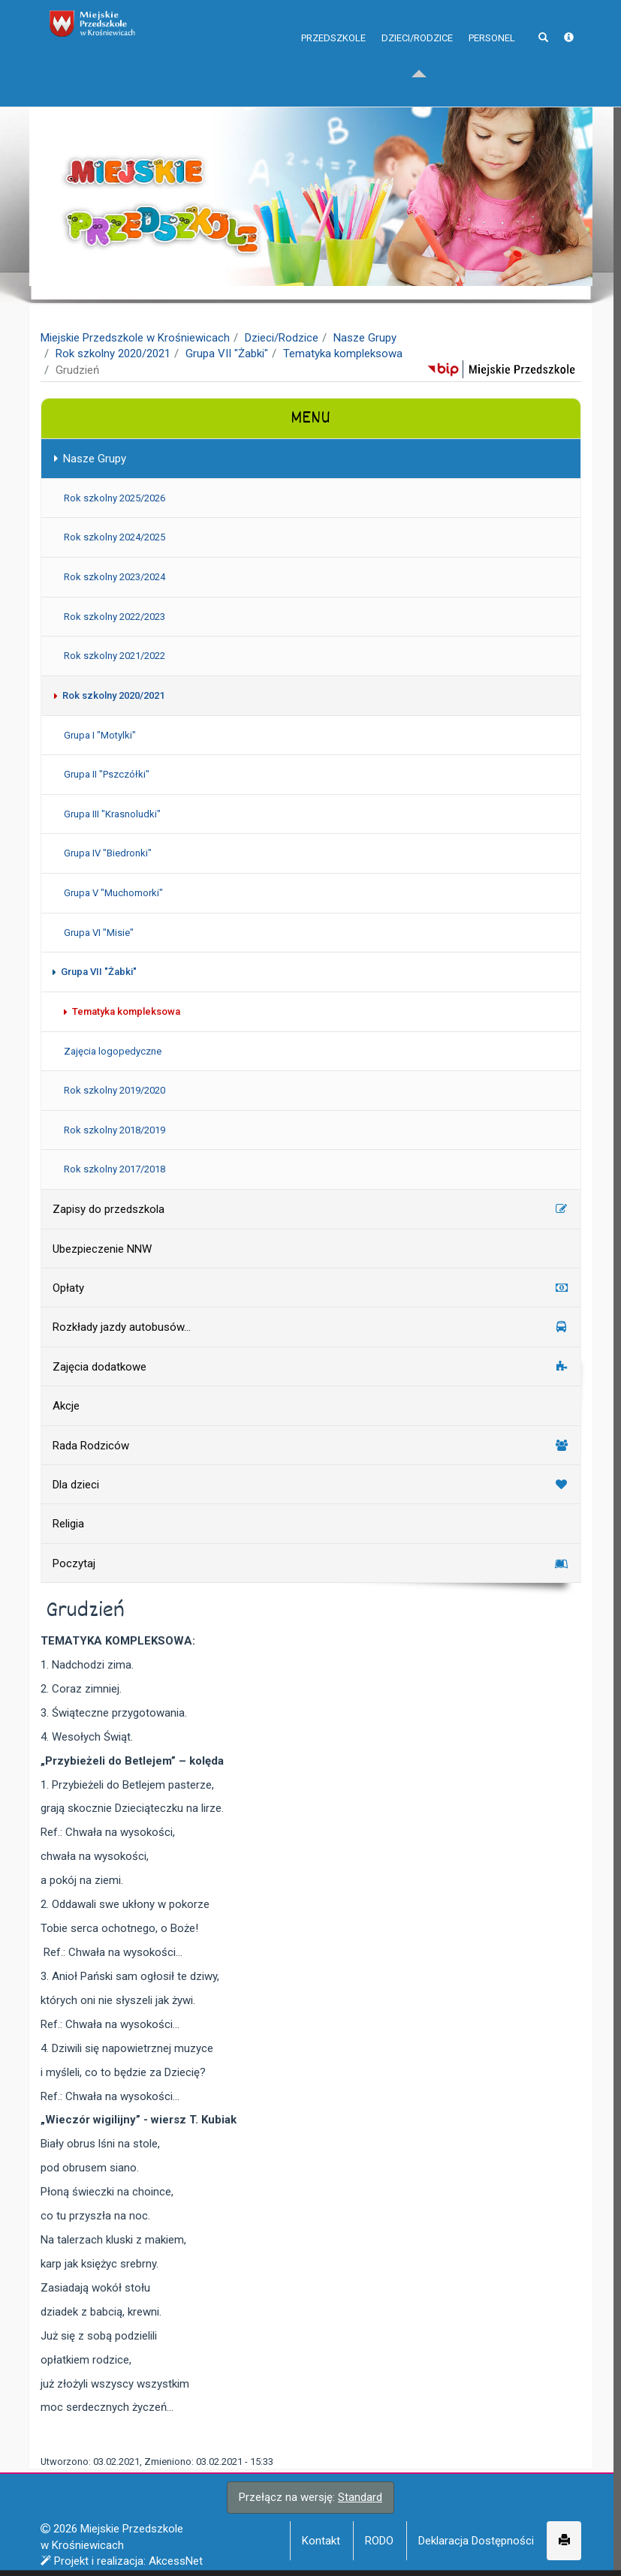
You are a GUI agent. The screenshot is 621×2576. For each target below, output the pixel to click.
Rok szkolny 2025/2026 (113, 498)
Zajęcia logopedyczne (112, 1051)
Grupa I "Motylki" (99, 735)
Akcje (65, 1406)
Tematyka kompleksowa (342, 353)
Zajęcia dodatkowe (310, 1367)
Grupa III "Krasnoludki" (111, 814)
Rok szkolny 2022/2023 (113, 616)
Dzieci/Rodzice (417, 67)
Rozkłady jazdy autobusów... (310, 1327)
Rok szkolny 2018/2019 (113, 1130)
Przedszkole (333, 67)
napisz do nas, (83, 16)
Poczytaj (310, 1563)
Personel (492, 67)
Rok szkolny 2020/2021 (113, 353)
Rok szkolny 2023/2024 (113, 576)
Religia (67, 1523)
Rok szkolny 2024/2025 (113, 537)
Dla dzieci (310, 1484)
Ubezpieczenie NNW (101, 1249)
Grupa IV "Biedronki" (107, 853)
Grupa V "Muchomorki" (112, 892)
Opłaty (310, 1288)
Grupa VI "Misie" (98, 932)
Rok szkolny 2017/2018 (113, 1169)
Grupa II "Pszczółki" (106, 774)
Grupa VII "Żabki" (226, 353)
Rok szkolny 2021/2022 (113, 655)
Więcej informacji (278, 2559)
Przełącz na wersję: (310, 2497)
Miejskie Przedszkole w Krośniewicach (135, 338)
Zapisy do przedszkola (310, 1209)
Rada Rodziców (310, 1445)
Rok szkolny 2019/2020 (113, 1090)
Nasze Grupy (364, 338)
